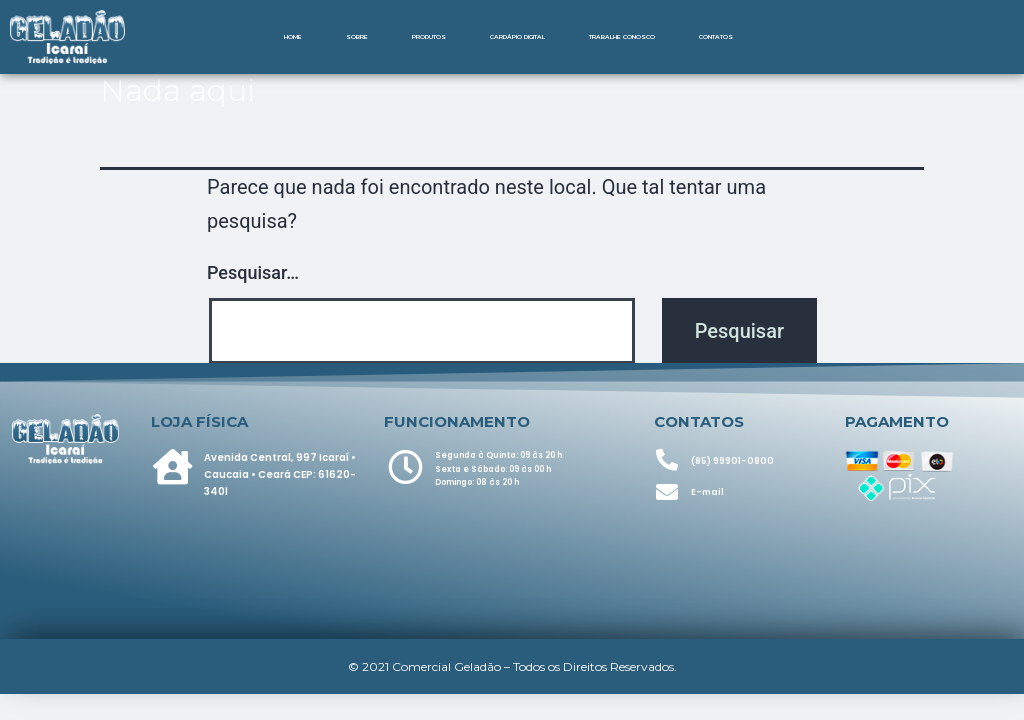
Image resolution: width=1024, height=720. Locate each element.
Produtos (429, 37)
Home (293, 37)
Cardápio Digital (517, 37)
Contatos (716, 37)
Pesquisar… (253, 272)
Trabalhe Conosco (622, 37)
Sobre (357, 37)
